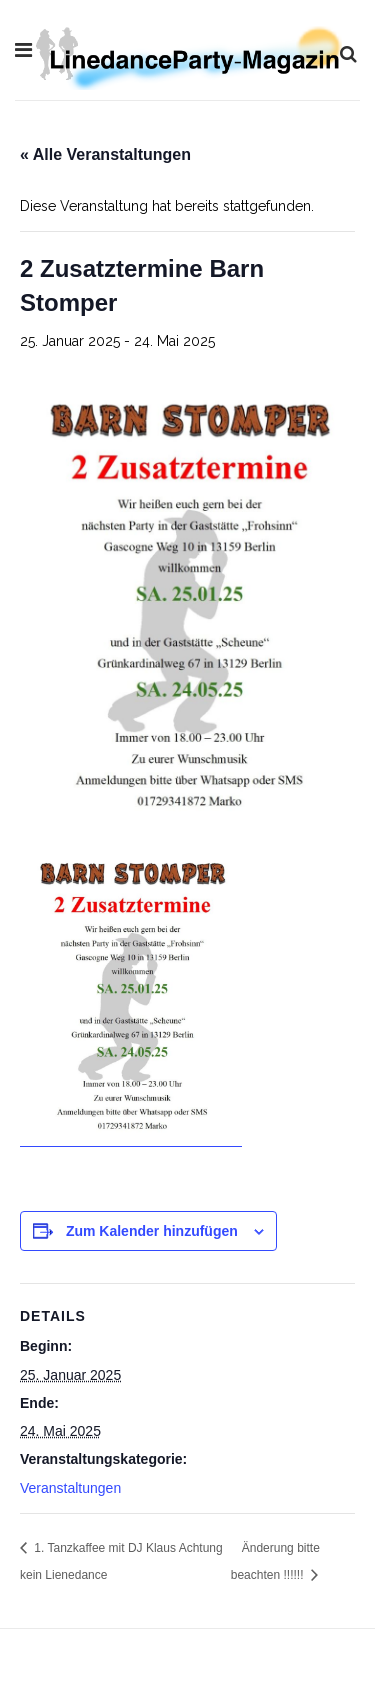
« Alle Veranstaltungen (105, 154)
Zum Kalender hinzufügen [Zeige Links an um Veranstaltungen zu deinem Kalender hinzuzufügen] (152, 1231)
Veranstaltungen (70, 1488)
